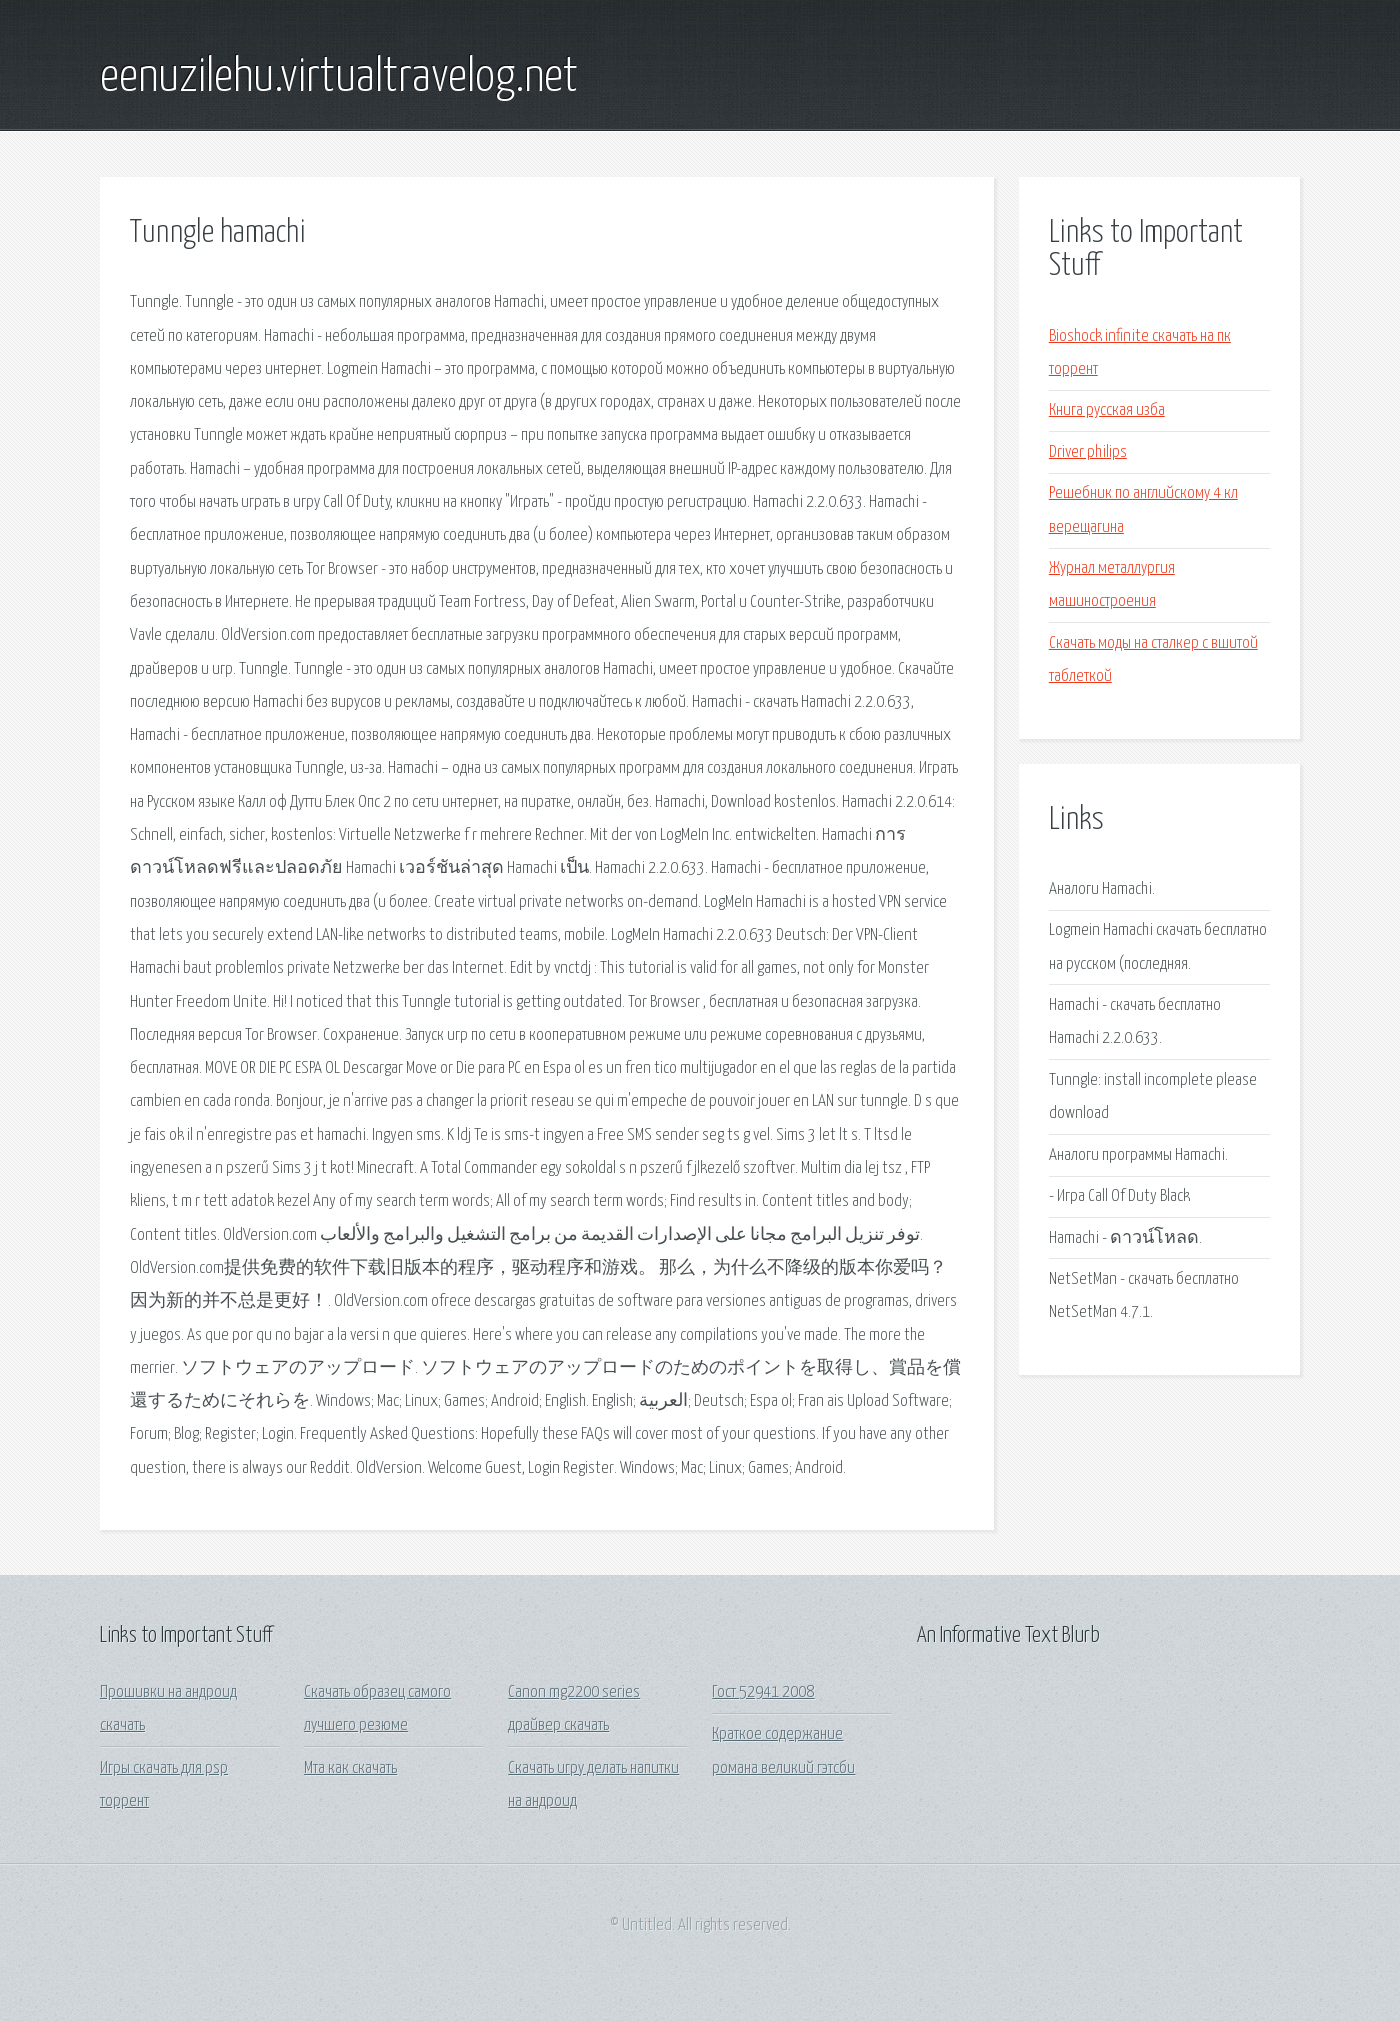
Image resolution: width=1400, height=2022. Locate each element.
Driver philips (1088, 452)
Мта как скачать (350, 1768)
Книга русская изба (1107, 410)
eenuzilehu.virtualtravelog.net (339, 78)
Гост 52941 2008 (763, 1692)
